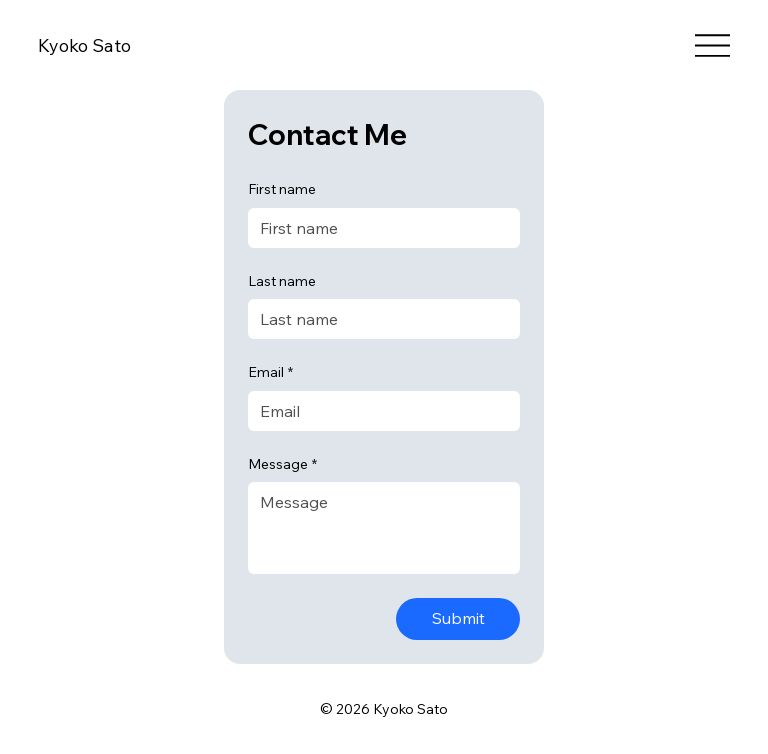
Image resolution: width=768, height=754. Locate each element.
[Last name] (378, 319)
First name (282, 189)
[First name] (378, 228)
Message (282, 465)
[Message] (384, 528)
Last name (282, 281)
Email (270, 373)
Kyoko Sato (84, 45)
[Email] (378, 411)
